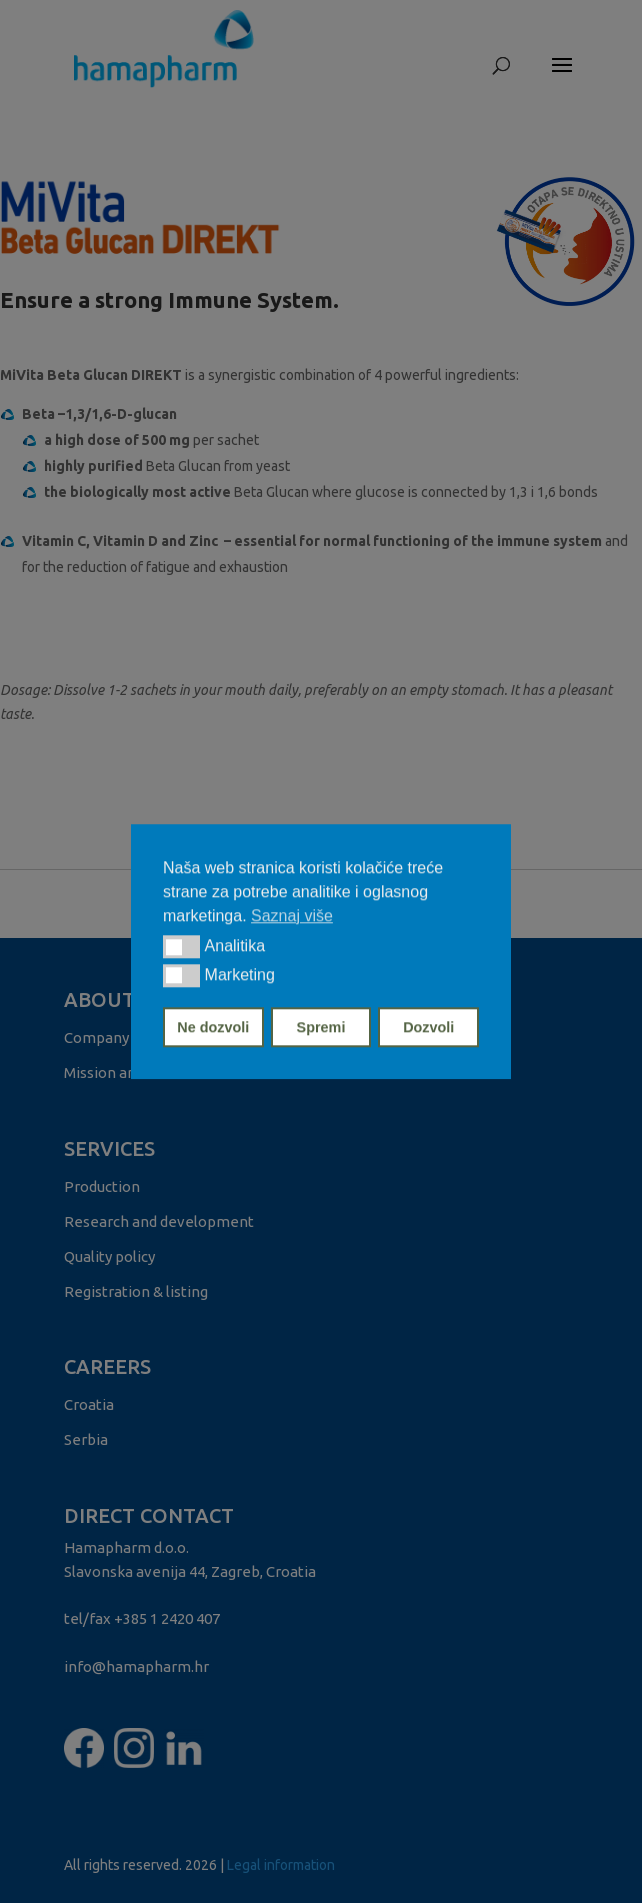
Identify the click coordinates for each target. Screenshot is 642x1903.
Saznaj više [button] (292, 915)
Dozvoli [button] (428, 1027)
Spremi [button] (321, 1027)
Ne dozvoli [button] (213, 1027)
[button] (181, 947)
